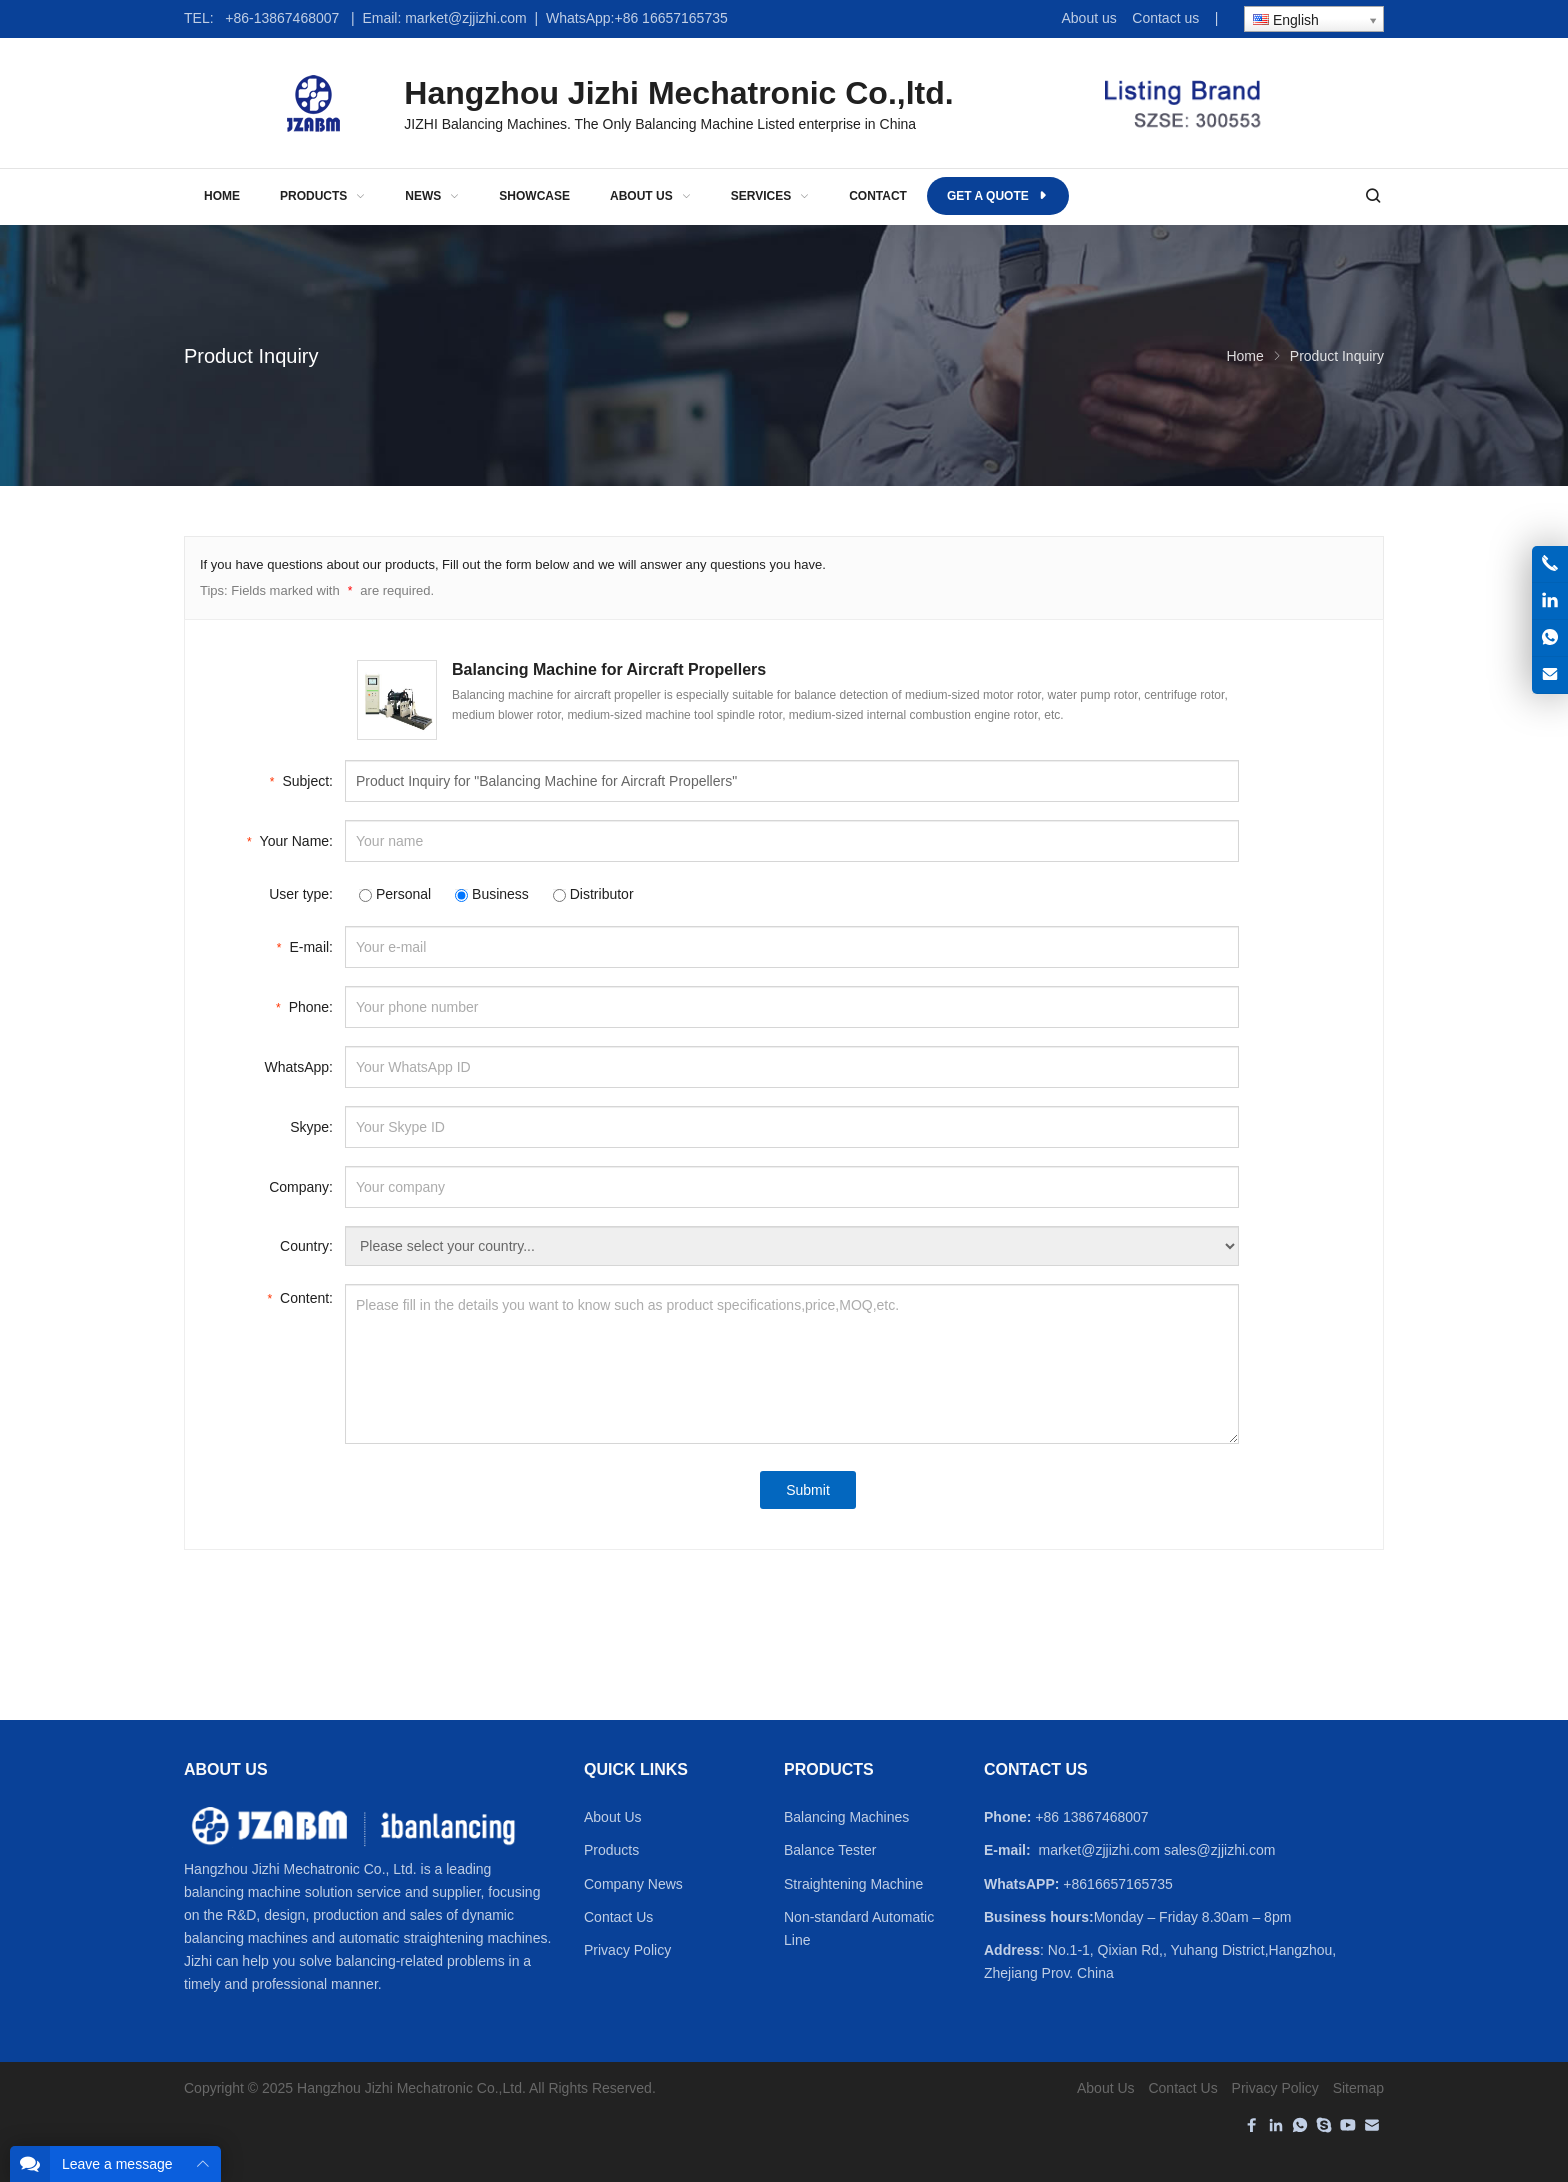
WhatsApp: (299, 1067)
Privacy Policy (627, 1950)
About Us (613, 1817)
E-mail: (305, 945)
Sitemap (1358, 2088)
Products (611, 1850)
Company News (633, 1884)
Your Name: (290, 839)
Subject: (301, 779)
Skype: (311, 1127)
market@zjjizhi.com (466, 18)
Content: (300, 1296)
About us (1088, 18)
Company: (301, 1187)
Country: (306, 1246)
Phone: (304, 1005)
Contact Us (618, 1917)
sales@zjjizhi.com (1221, 1850)
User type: (301, 894)
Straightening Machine (853, 1884)
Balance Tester (830, 1850)
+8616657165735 (1117, 1884)
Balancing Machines (846, 1817)
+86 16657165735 (670, 18)
